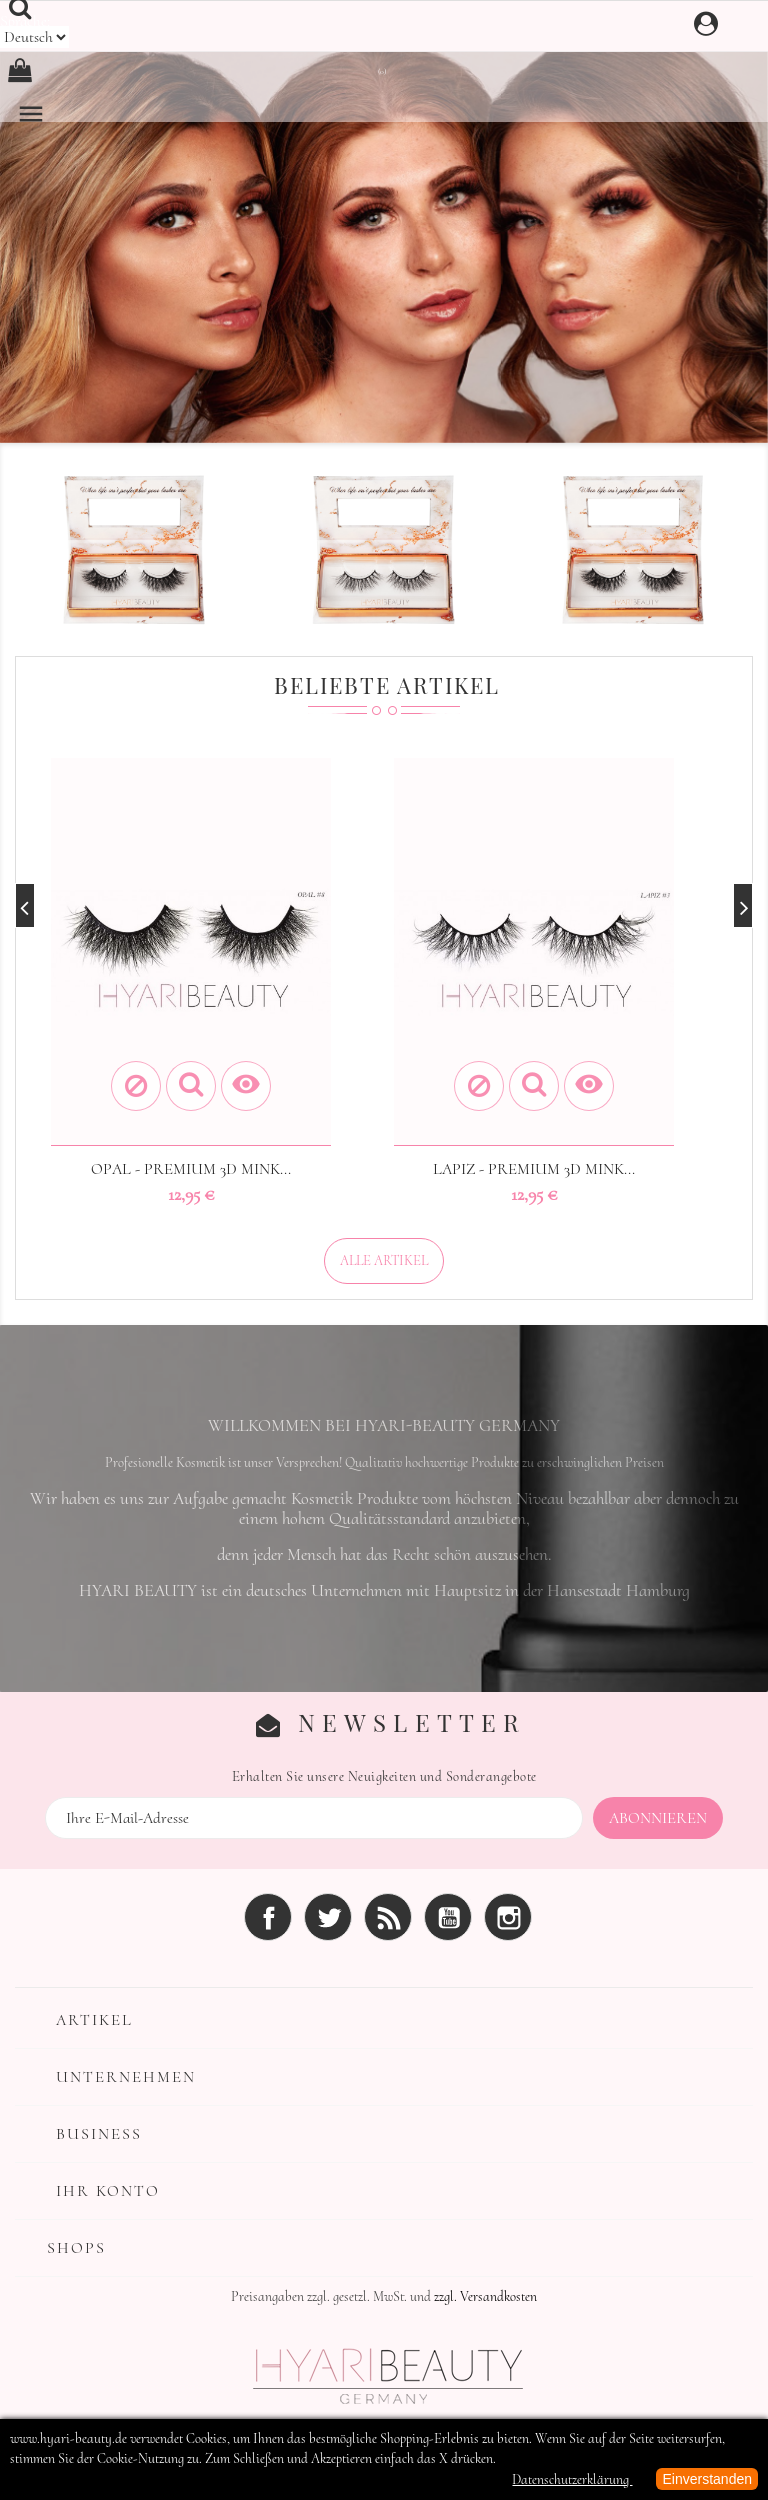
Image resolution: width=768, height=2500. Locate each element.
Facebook (268, 1917)
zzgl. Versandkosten (485, 2296)
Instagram (508, 1917)
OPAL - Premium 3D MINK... (191, 1169)
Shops (76, 2248)
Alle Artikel (384, 1260)
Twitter (328, 1917)
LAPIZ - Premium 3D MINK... (534, 1169)
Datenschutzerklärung (572, 2479)
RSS (388, 1917)
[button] (57, 233)
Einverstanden (707, 2479)
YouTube (448, 1917)
